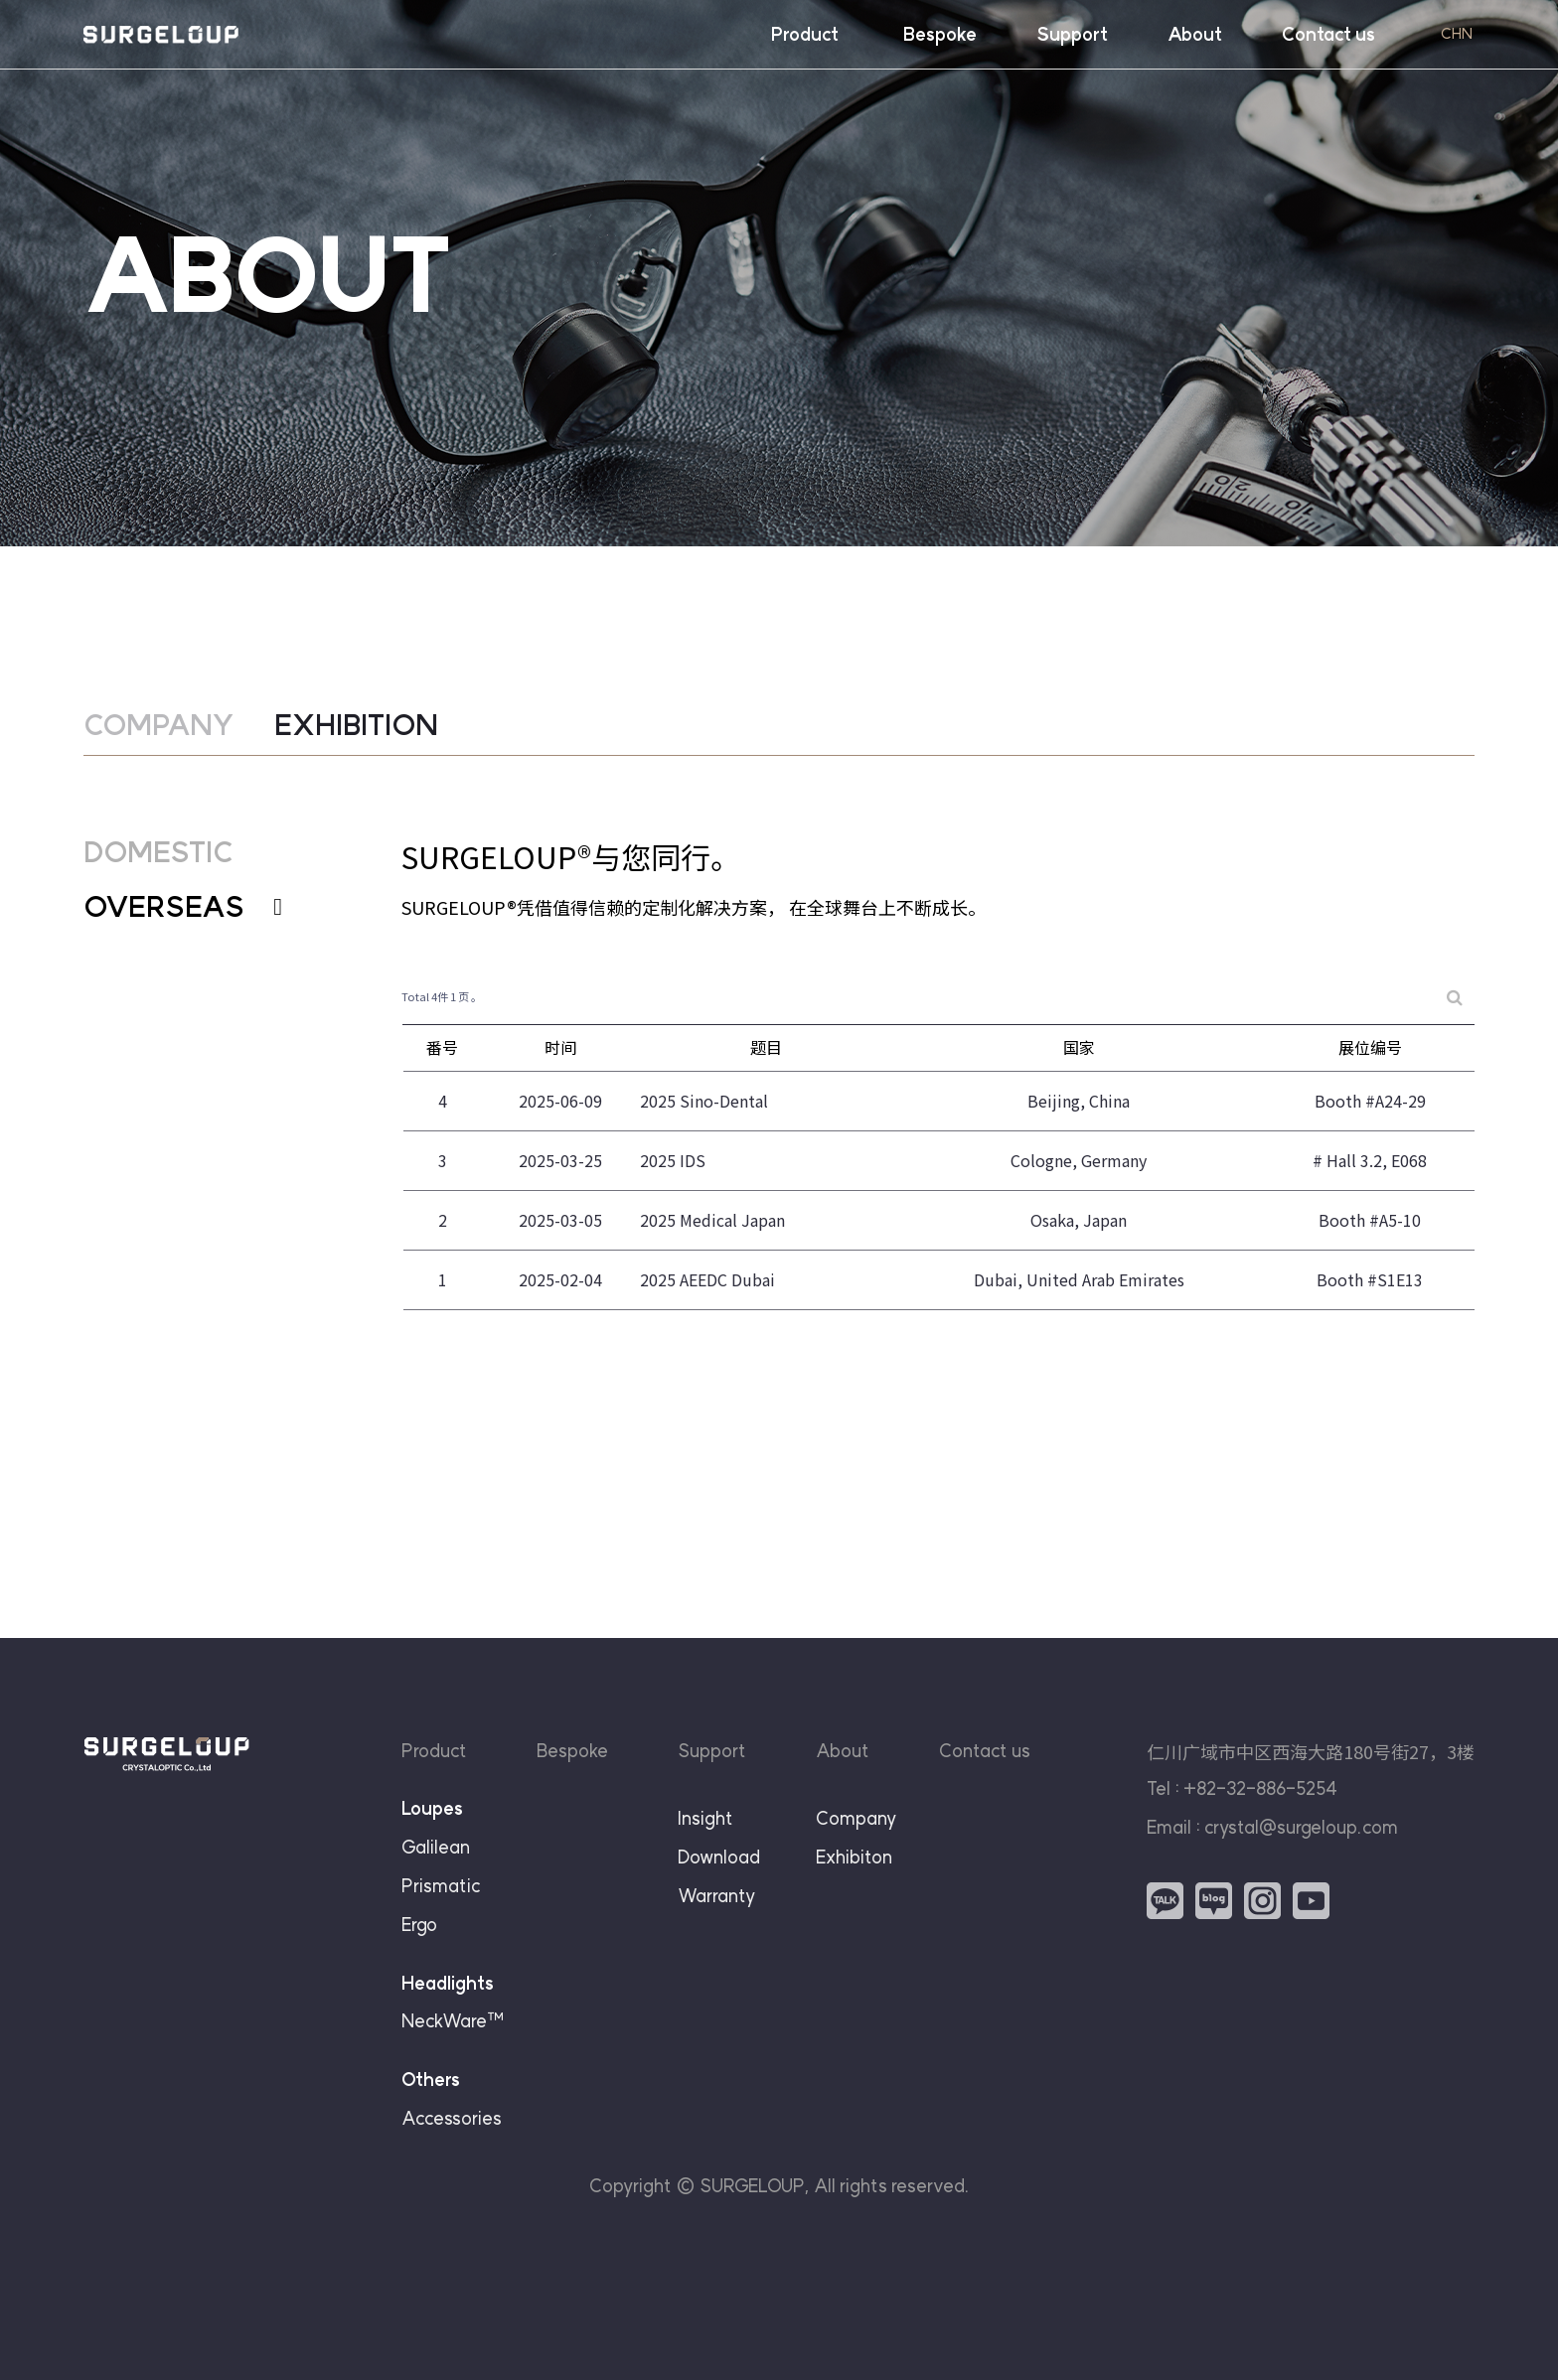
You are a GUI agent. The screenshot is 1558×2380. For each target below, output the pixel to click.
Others (430, 2079)
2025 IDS (672, 1177)
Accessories (451, 2118)
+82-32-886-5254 (1260, 1788)
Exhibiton (854, 1857)
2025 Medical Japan (712, 1237)
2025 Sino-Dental (704, 1117)
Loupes (432, 1808)
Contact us (1328, 34)
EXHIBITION (356, 724)
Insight (705, 1818)
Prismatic (440, 1885)
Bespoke (940, 34)
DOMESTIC (158, 868)
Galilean (435, 1847)
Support (1072, 34)
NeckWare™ (452, 2020)
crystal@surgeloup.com (1301, 1827)
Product (805, 34)
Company (856, 1818)
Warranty (716, 1895)
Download (719, 1857)
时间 (560, 1064)
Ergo (419, 1924)
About (1195, 34)
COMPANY (158, 724)
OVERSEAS (182, 923)
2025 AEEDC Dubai (707, 1296)
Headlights (447, 1983)
